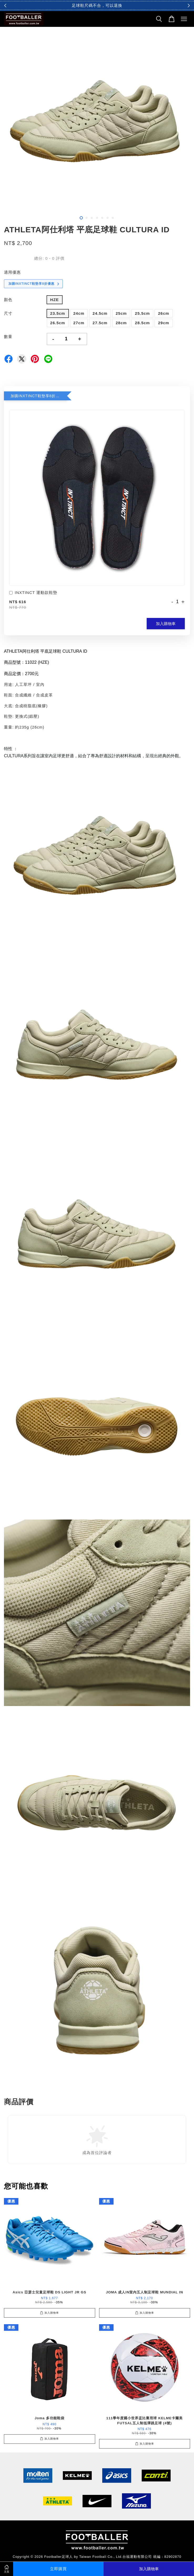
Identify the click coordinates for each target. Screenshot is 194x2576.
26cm (163, 313)
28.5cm (142, 323)
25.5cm (142, 313)
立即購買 (58, 2569)
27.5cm (100, 323)
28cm (121, 323)
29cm (163, 323)
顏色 (8, 299)
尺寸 (8, 313)
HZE (54, 299)
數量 (8, 336)
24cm (78, 313)
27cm (78, 323)
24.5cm (100, 313)
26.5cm (57, 323)
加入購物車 (166, 623)
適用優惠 (12, 272)
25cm (121, 313)
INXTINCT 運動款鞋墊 (33, 593)
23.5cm (57, 313)
